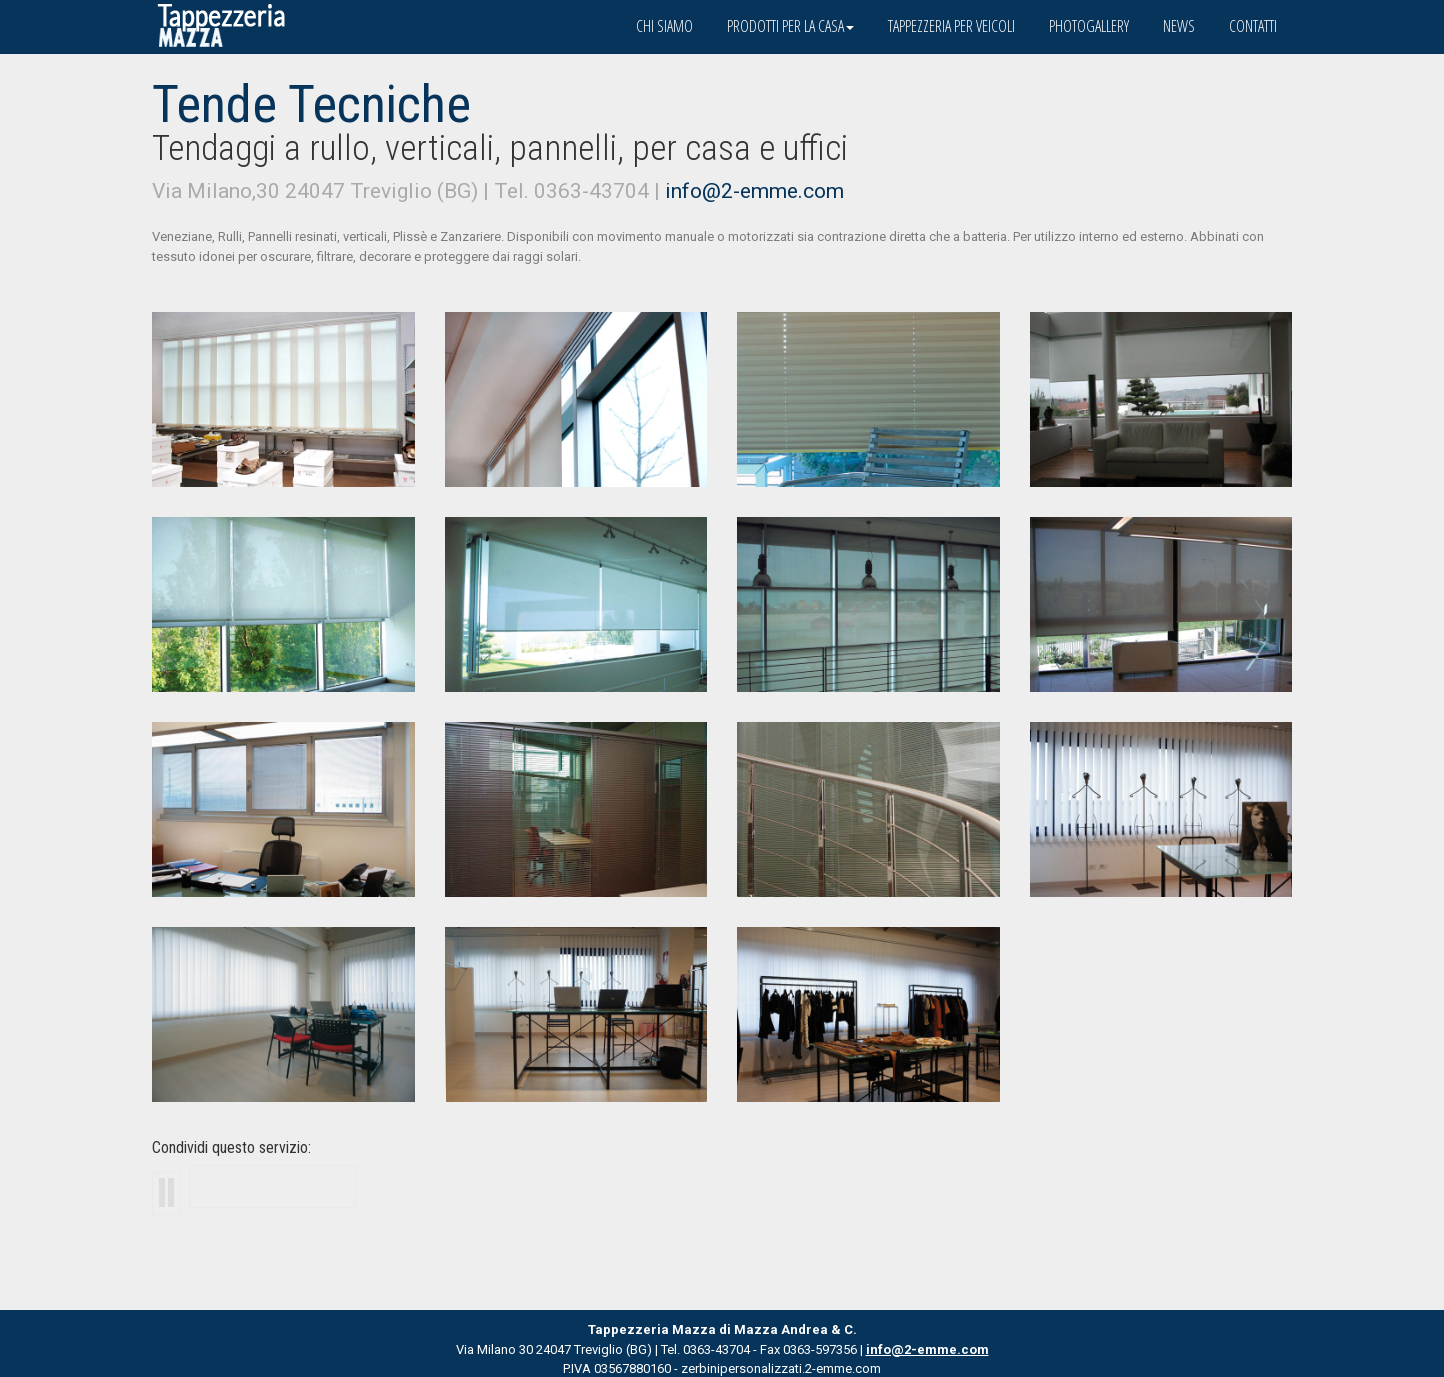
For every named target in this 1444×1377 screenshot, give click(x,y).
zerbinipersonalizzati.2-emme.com (781, 1368)
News (1179, 26)
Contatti (1253, 26)
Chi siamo (664, 26)
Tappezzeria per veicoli (951, 26)
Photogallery (1089, 26)
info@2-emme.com (754, 191)
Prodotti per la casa (790, 26)
